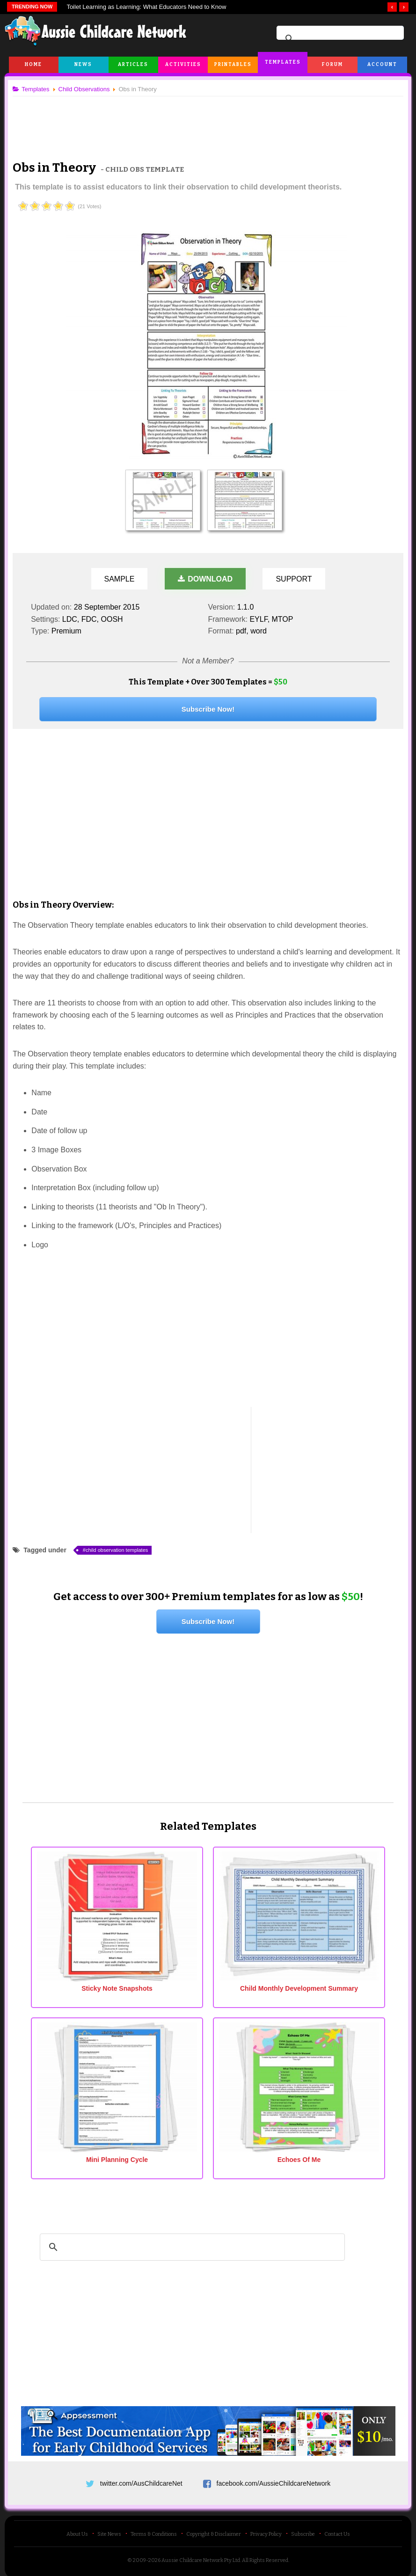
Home (33, 64)
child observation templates (120, 1550)
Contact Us (337, 2530)
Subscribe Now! (208, 709)
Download (205, 579)
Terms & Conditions (154, 2530)
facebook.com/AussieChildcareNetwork (274, 2476)
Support (294, 579)
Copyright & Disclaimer (213, 2530)
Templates (283, 62)
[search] (339, 39)
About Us (77, 2530)
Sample (119, 579)
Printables (233, 64)
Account (382, 64)
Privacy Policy (266, 2530)
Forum (332, 64)
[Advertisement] (208, 121)
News (83, 64)
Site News (109, 2530)
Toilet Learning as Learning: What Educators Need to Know (146, 6)
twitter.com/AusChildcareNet (141, 2476)
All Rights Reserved (265, 2556)
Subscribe (303, 2530)
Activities (183, 64)
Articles (133, 64)
